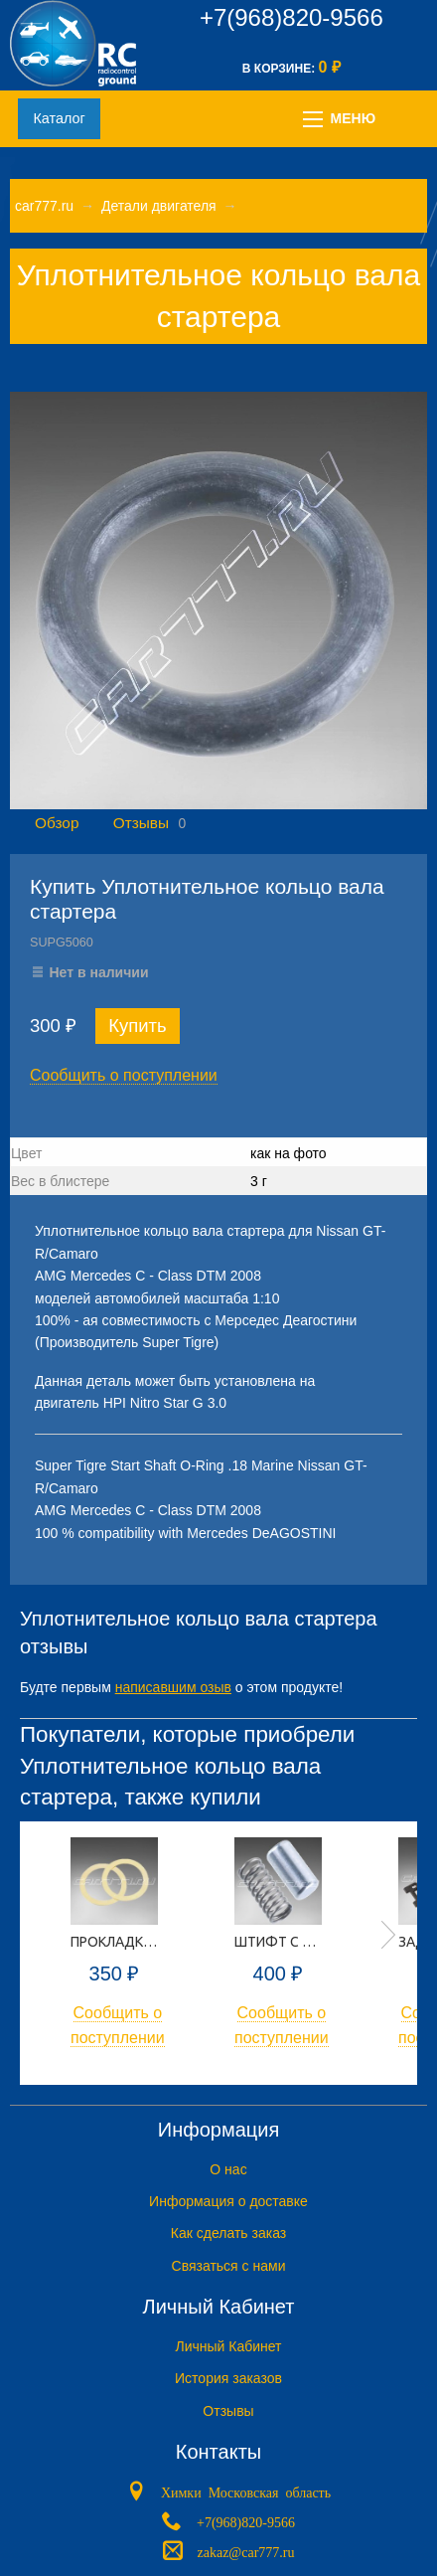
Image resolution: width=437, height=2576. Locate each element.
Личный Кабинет (228, 2346)
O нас (228, 2169)
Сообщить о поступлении (124, 1075)
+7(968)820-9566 (291, 17)
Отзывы (141, 822)
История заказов (228, 2378)
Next (388, 1935)
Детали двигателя (159, 206)
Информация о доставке (228, 2201)
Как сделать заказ (228, 2233)
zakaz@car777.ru (246, 2551)
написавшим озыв (173, 1687)
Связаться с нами (229, 2266)
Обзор (56, 822)
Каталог (58, 118)
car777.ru (44, 206)
